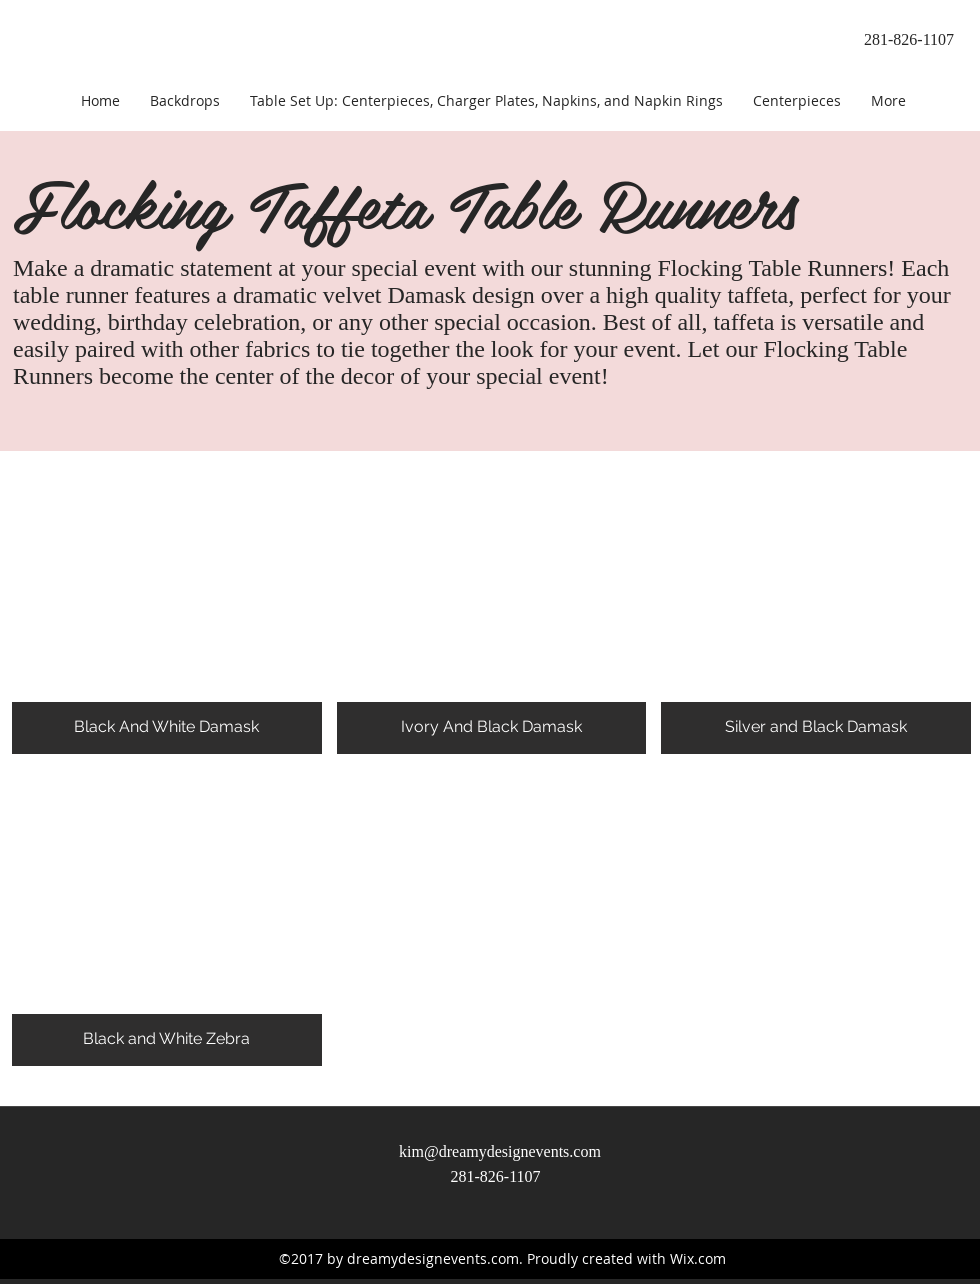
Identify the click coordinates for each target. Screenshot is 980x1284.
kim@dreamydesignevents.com (500, 1151)
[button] (167, 605)
